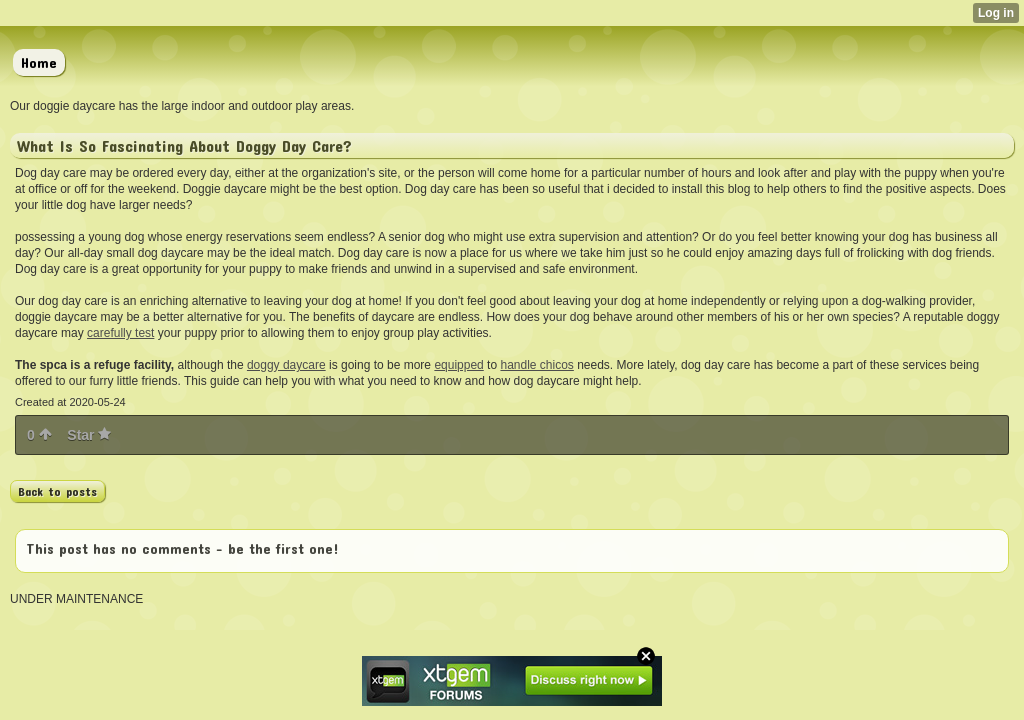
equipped (458, 365)
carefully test (120, 333)
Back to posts (57, 491)
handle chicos (536, 365)
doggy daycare (286, 365)
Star (89, 435)
